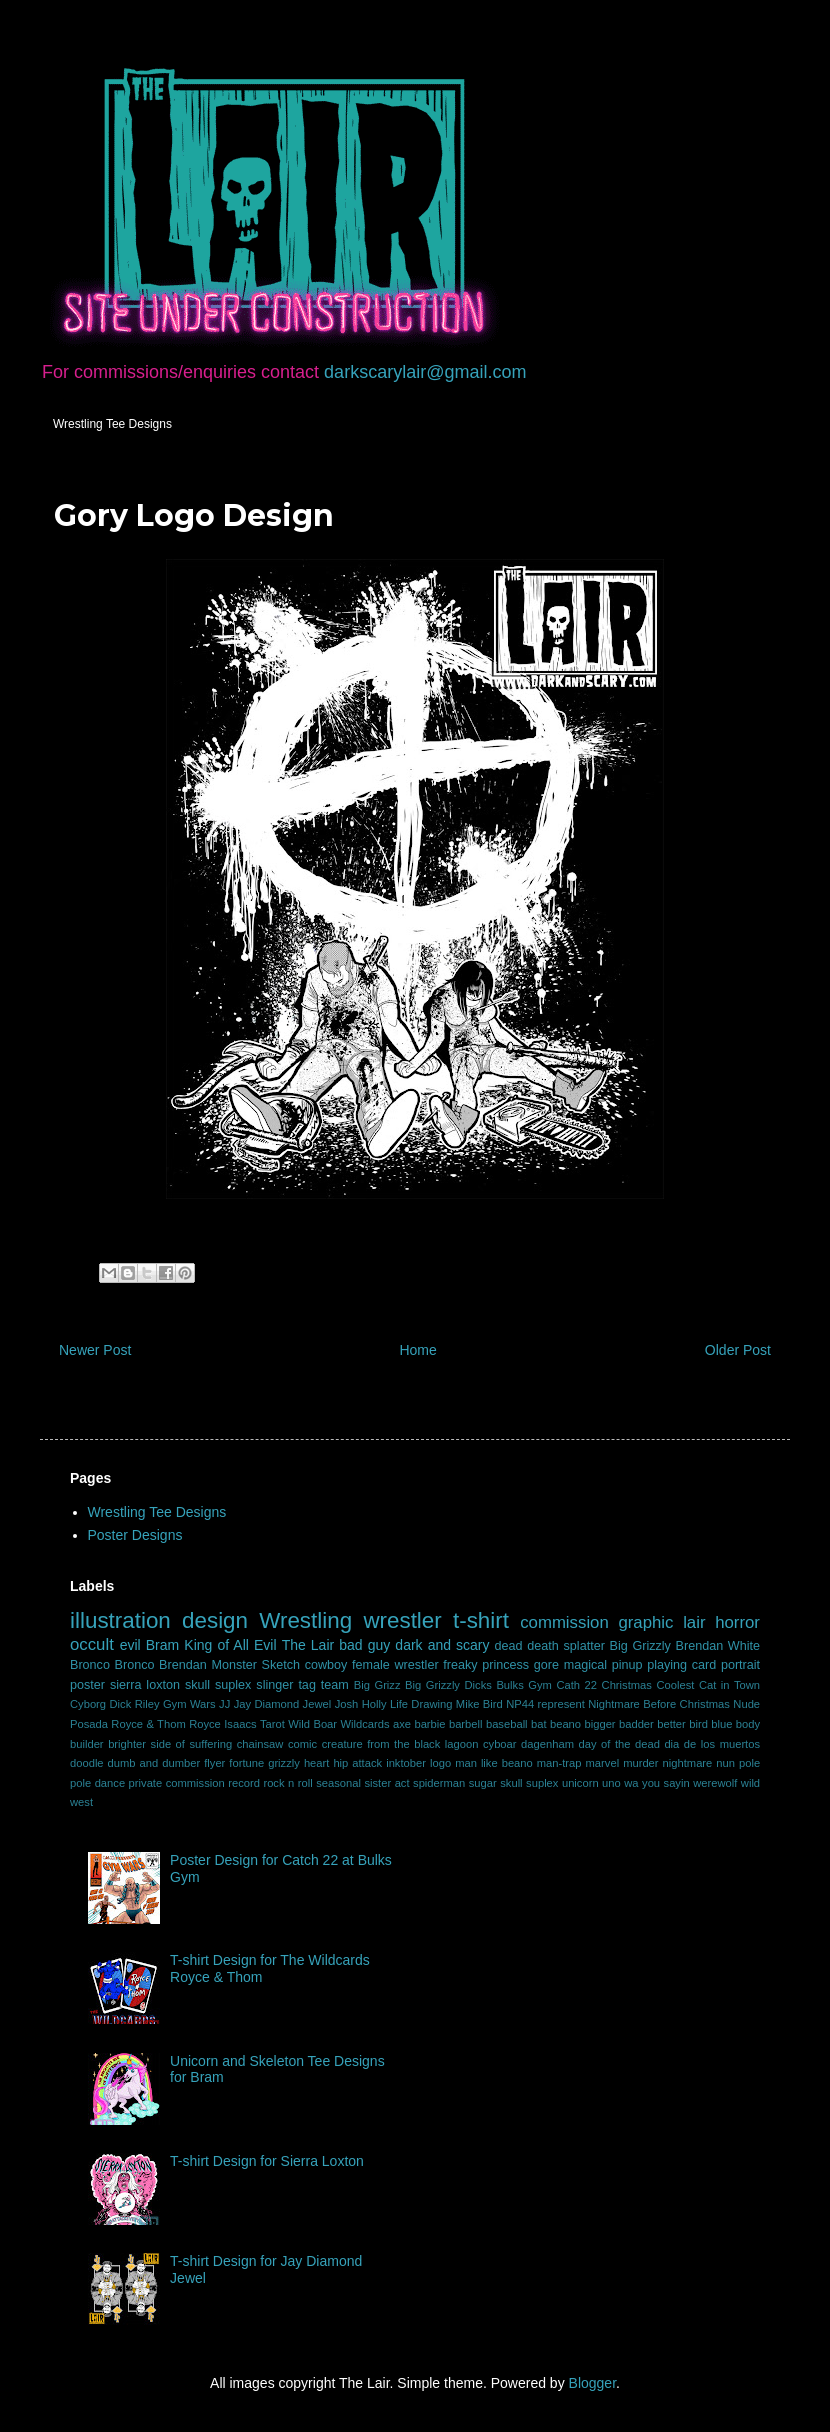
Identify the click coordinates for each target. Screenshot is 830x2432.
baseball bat (516, 1724)
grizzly (284, 1763)
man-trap (559, 1763)
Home (417, 1350)
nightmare (688, 1763)
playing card (681, 1665)
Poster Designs (135, 1535)
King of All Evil (230, 1645)
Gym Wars (189, 1704)
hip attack (357, 1763)
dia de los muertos (712, 1744)
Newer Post (95, 1350)
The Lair (308, 1645)
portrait (740, 1665)
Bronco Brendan (161, 1665)
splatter (584, 1646)
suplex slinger (254, 1685)
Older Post (738, 1350)
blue (721, 1724)
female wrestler (395, 1665)
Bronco (90, 1665)
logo (440, 1763)
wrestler (402, 1620)
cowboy (326, 1665)
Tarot (272, 1724)
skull (197, 1685)
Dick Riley (134, 1704)
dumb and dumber (154, 1763)
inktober (406, 1763)
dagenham (547, 1744)
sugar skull (496, 1783)
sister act (386, 1783)
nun (725, 1763)
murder (640, 1763)
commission (564, 1622)
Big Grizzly (640, 1646)
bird (698, 1724)
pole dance (97, 1783)
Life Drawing (421, 1704)
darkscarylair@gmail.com (425, 372)
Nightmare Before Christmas (659, 1704)
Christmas (627, 1685)
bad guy (364, 1645)
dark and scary (442, 1645)
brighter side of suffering (170, 1744)
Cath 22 (576, 1685)
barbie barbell (448, 1724)
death (543, 1646)
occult (92, 1644)
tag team (323, 1685)
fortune (246, 1763)
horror (737, 1622)
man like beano (494, 1763)
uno (611, 1783)
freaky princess (486, 1665)
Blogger (592, 2383)
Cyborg (88, 1704)
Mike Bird (479, 1704)
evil (130, 1645)
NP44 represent (545, 1704)
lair (694, 1622)
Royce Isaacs (222, 1724)
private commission (177, 1783)
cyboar (500, 1744)
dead (509, 1646)
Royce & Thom (148, 1724)
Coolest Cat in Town (708, 1685)
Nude (746, 1704)
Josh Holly (361, 1704)
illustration (120, 1620)
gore (546, 1665)
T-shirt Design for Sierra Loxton (267, 2161)
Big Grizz (377, 1685)
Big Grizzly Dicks (448, 1685)
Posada (89, 1724)
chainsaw (260, 1744)
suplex (542, 1783)
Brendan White (718, 1646)
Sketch (281, 1665)
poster (87, 1685)
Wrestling (305, 1620)
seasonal (338, 1783)
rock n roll (287, 1783)
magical (585, 1665)
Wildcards (364, 1724)
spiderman (439, 1783)
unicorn (580, 1783)
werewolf (715, 1783)
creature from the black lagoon (400, 1744)
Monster (234, 1665)
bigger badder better (634, 1724)
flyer (214, 1763)
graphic (645, 1622)
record (244, 1783)
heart (317, 1763)
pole (749, 1763)
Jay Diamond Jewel (283, 1704)
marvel (603, 1763)
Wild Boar (312, 1724)
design (215, 1620)
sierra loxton (145, 1685)
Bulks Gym (524, 1685)
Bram (162, 1645)
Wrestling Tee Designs (112, 424)
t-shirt (481, 1620)
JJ (224, 1704)
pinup (627, 1665)
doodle (87, 1763)
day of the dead (618, 1744)
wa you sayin (656, 1783)
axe (402, 1724)
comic (302, 1744)
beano (565, 1724)
